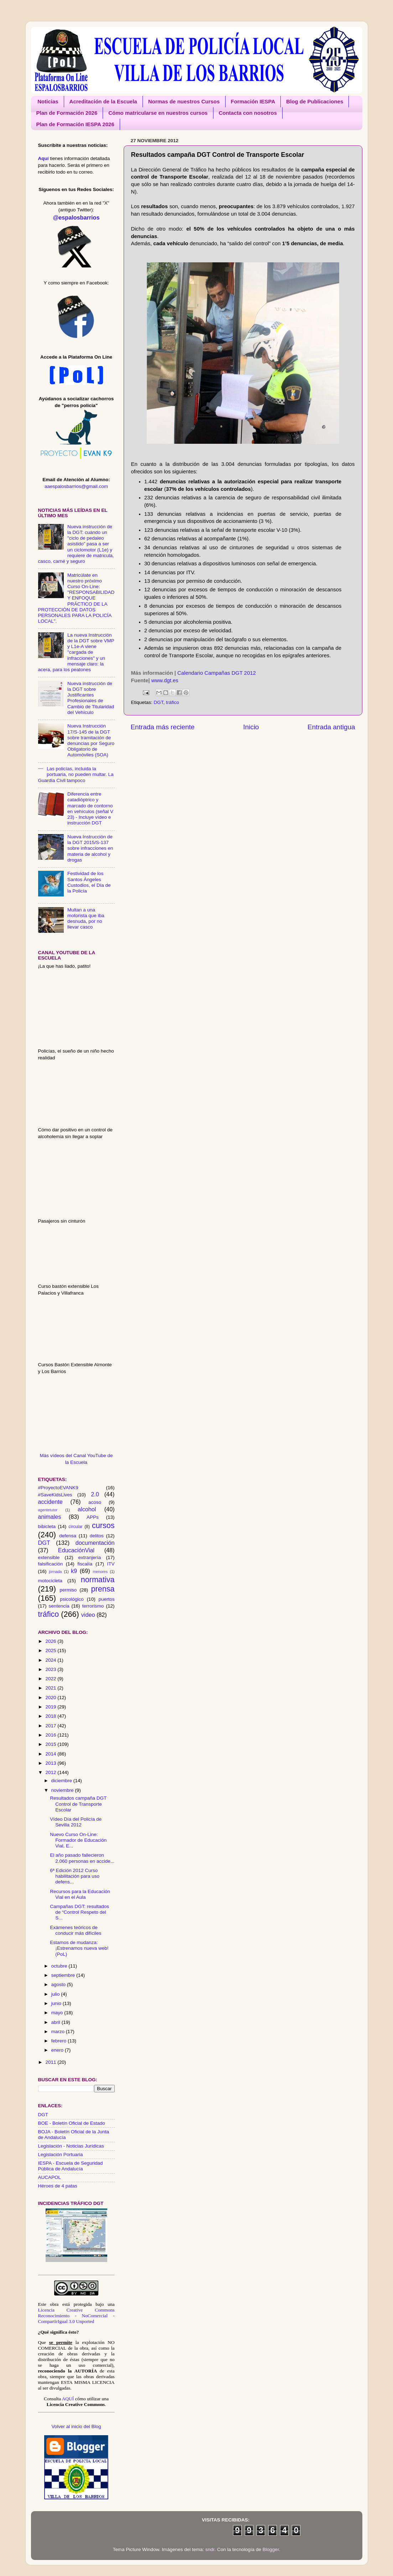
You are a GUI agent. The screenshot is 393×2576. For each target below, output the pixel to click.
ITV (110, 1564)
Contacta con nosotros (248, 113)
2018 (51, 1716)
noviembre (63, 1790)
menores (100, 1571)
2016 (51, 1735)
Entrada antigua (331, 727)
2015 (51, 1744)
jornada (55, 1571)
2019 (51, 1706)
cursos (103, 1525)
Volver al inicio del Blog (76, 2426)
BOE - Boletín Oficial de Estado (71, 2123)
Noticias (47, 101)
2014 (51, 1754)
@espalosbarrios (76, 217)
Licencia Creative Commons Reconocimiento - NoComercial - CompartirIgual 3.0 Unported (76, 2315)
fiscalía (84, 1564)
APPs (93, 1517)
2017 (51, 1725)
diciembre (62, 1780)
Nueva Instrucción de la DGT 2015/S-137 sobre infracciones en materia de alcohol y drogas (90, 848)
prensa (102, 1588)
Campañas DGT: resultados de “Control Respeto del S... (79, 1912)
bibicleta (47, 1526)
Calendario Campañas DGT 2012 (216, 673)
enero (58, 2050)
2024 (51, 1660)
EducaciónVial (76, 1550)
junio (57, 2003)
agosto (59, 1984)
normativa (98, 1579)
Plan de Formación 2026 (67, 113)
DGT (158, 702)
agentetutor (48, 1510)
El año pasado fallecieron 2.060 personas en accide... (82, 1857)
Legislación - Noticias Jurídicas (71, 2146)
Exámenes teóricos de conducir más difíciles (75, 1930)
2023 (51, 1669)
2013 (51, 1763)
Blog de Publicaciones (314, 101)
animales (49, 1516)
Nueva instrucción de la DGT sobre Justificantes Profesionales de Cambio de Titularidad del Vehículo (90, 698)
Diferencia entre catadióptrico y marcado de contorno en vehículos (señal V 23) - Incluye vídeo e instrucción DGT (90, 808)
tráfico (172, 702)
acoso (94, 1502)
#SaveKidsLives (55, 1494)
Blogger (271, 2549)
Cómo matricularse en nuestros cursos (157, 113)
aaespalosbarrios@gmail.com (76, 486)
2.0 (95, 1494)
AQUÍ (68, 2398)
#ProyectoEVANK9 (58, 1487)
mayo (57, 2012)
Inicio (251, 727)
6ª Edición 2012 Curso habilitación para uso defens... (74, 1876)
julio (56, 1994)
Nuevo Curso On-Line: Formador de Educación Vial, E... (78, 1840)
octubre (60, 1966)
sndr (209, 2549)
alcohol (87, 1509)
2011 (51, 2062)
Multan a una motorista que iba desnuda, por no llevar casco (85, 918)
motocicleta (50, 1580)
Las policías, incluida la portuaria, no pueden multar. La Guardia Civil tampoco (76, 774)
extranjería (89, 1557)
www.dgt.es (164, 680)
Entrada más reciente (163, 727)
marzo (58, 2031)
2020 (51, 1697)
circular (75, 1526)
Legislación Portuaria (60, 2154)
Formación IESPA (253, 101)
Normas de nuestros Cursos (184, 101)
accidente (50, 1501)
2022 (51, 1678)
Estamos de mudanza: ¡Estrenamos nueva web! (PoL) (79, 1948)
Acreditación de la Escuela (103, 101)
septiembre (64, 1975)
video (88, 1614)
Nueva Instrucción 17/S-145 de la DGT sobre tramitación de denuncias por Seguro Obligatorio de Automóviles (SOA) (90, 740)
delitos (97, 1535)
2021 (51, 1688)
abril (56, 2022)
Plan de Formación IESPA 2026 (75, 124)
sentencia (59, 1606)
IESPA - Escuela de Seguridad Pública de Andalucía (70, 2165)
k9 (74, 1571)
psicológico (72, 1599)
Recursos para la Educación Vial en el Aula (80, 1894)
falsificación (50, 1564)
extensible (49, 1557)
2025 (51, 1650)
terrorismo (93, 1606)
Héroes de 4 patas (57, 2186)
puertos (106, 1599)
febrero (59, 2040)
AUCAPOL (49, 2177)
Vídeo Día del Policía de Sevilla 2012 (76, 1821)
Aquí (43, 158)
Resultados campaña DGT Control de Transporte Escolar (78, 1803)
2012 (51, 1772)
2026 (51, 1641)
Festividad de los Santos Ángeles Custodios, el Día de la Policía (89, 882)
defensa (67, 1535)
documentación (95, 1542)
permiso (68, 1590)
